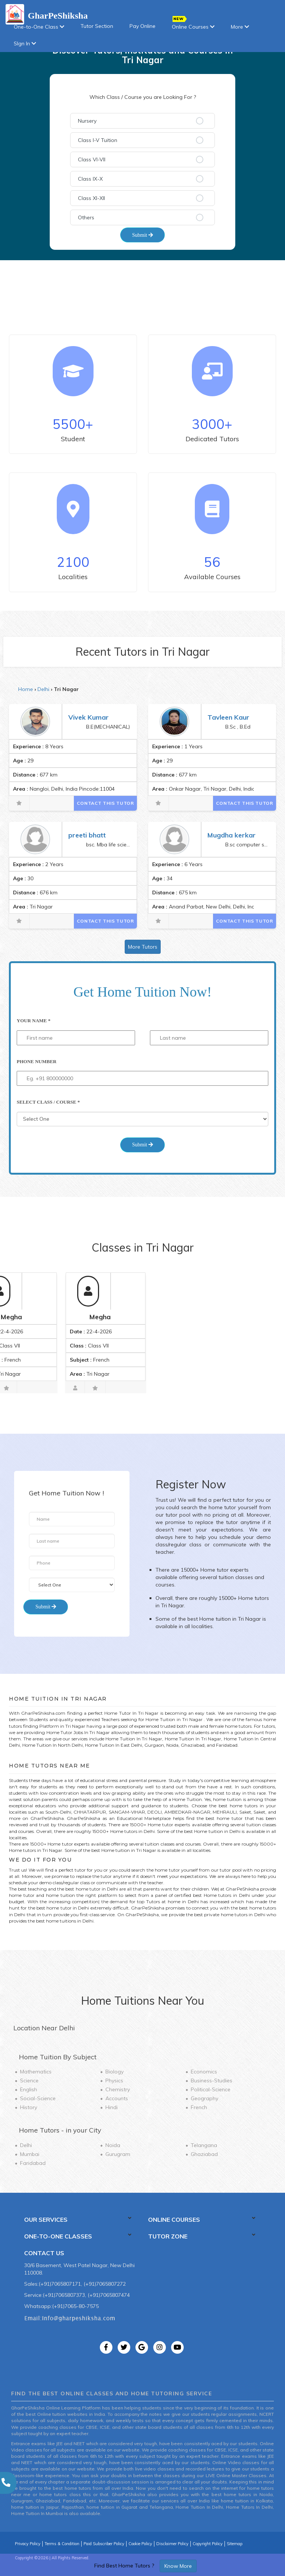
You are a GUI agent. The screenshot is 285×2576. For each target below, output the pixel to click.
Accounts (116, 2098)
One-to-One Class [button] (39, 26)
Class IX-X (90, 178)
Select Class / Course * (48, 1102)
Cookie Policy (140, 2543)
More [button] (240, 26)
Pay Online (142, 26)
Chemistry (117, 2089)
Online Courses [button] (193, 24)
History (28, 2107)
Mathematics (36, 2071)
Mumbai (29, 2154)
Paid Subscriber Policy (103, 2543)
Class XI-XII (91, 198)
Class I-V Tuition (97, 140)
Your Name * (33, 1020)
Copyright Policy (208, 2543)
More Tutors (142, 946)
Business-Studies (211, 2080)
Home (25, 689)
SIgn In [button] (25, 43)
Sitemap (234, 2543)
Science (29, 2080)
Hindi (111, 2107)
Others (86, 217)
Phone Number (36, 1061)
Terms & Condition (62, 2543)
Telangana (204, 2145)
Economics (204, 2071)
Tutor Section (97, 26)
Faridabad (33, 2163)
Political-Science (210, 2089)
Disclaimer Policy (172, 2543)
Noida (112, 2145)
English (28, 2089)
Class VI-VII (91, 159)
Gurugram (117, 2154)
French (199, 2107)
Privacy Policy (27, 2543)
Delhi (43, 689)
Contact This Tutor (105, 803)
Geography (204, 2098)
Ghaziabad (204, 2154)
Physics (114, 2080)
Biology (114, 2071)
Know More (178, 2566)
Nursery (87, 120)
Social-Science (38, 2098)
